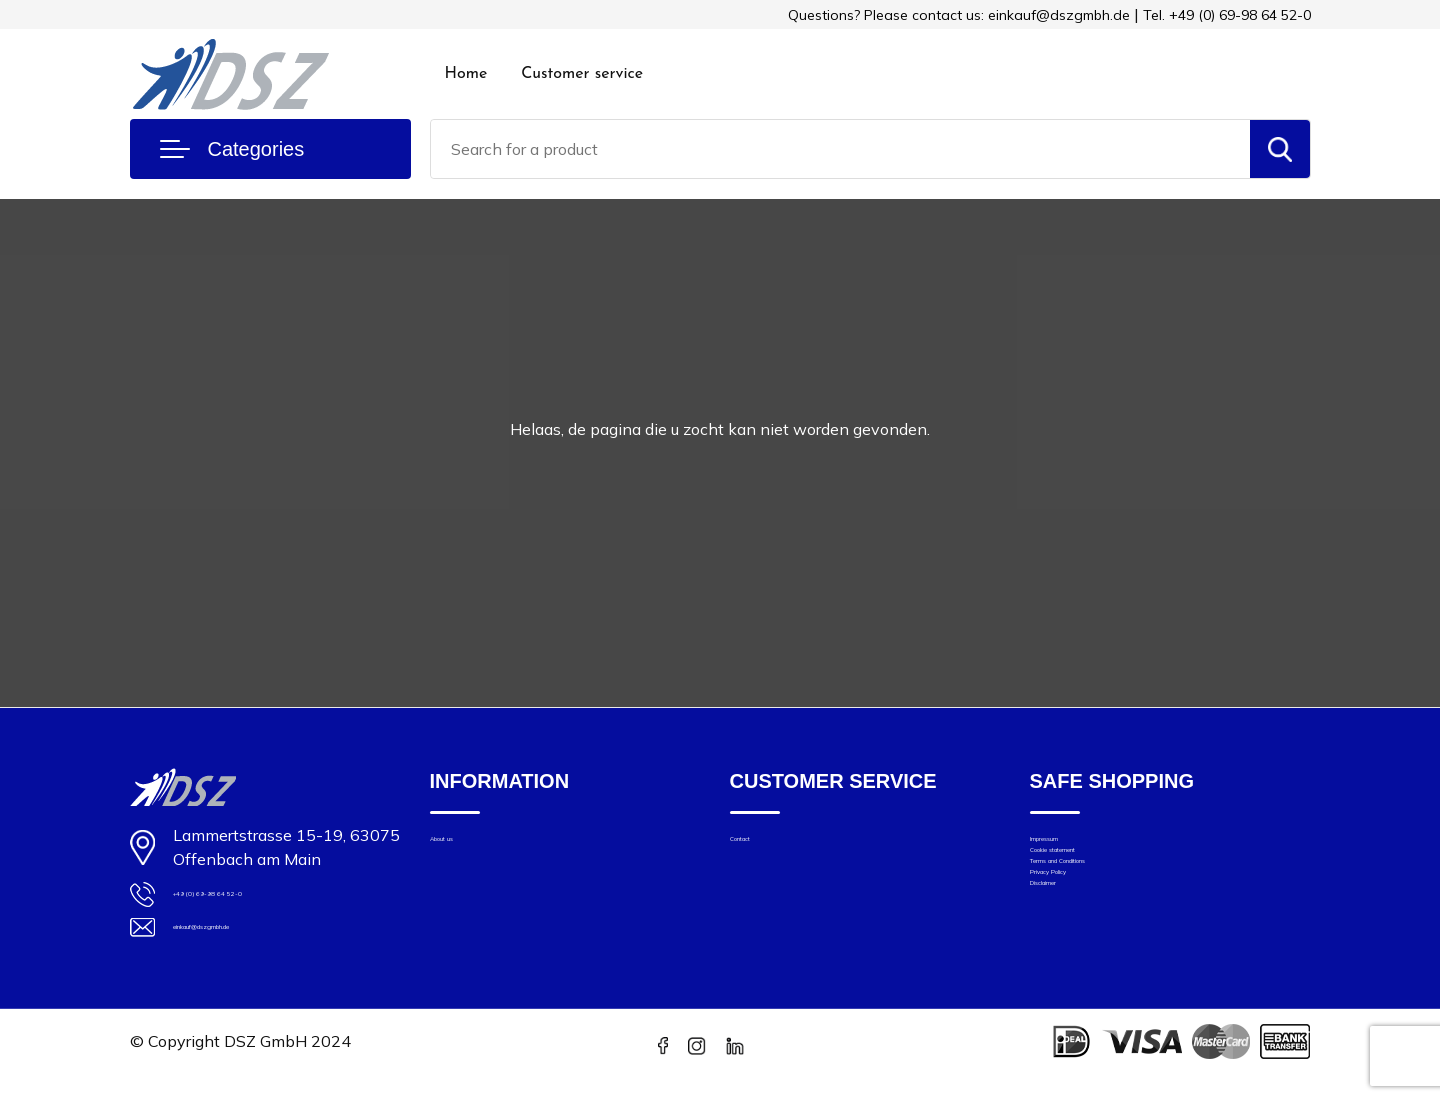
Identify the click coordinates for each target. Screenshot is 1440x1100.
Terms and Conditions (1105, 903)
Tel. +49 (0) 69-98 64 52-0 (1227, 15)
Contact (757, 847)
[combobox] (840, 149)
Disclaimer (1066, 959)
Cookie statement (1092, 875)
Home (466, 74)
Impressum (1068, 847)
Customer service (582, 74)
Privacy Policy (1078, 931)
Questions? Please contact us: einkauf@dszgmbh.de (959, 15)
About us (461, 847)
